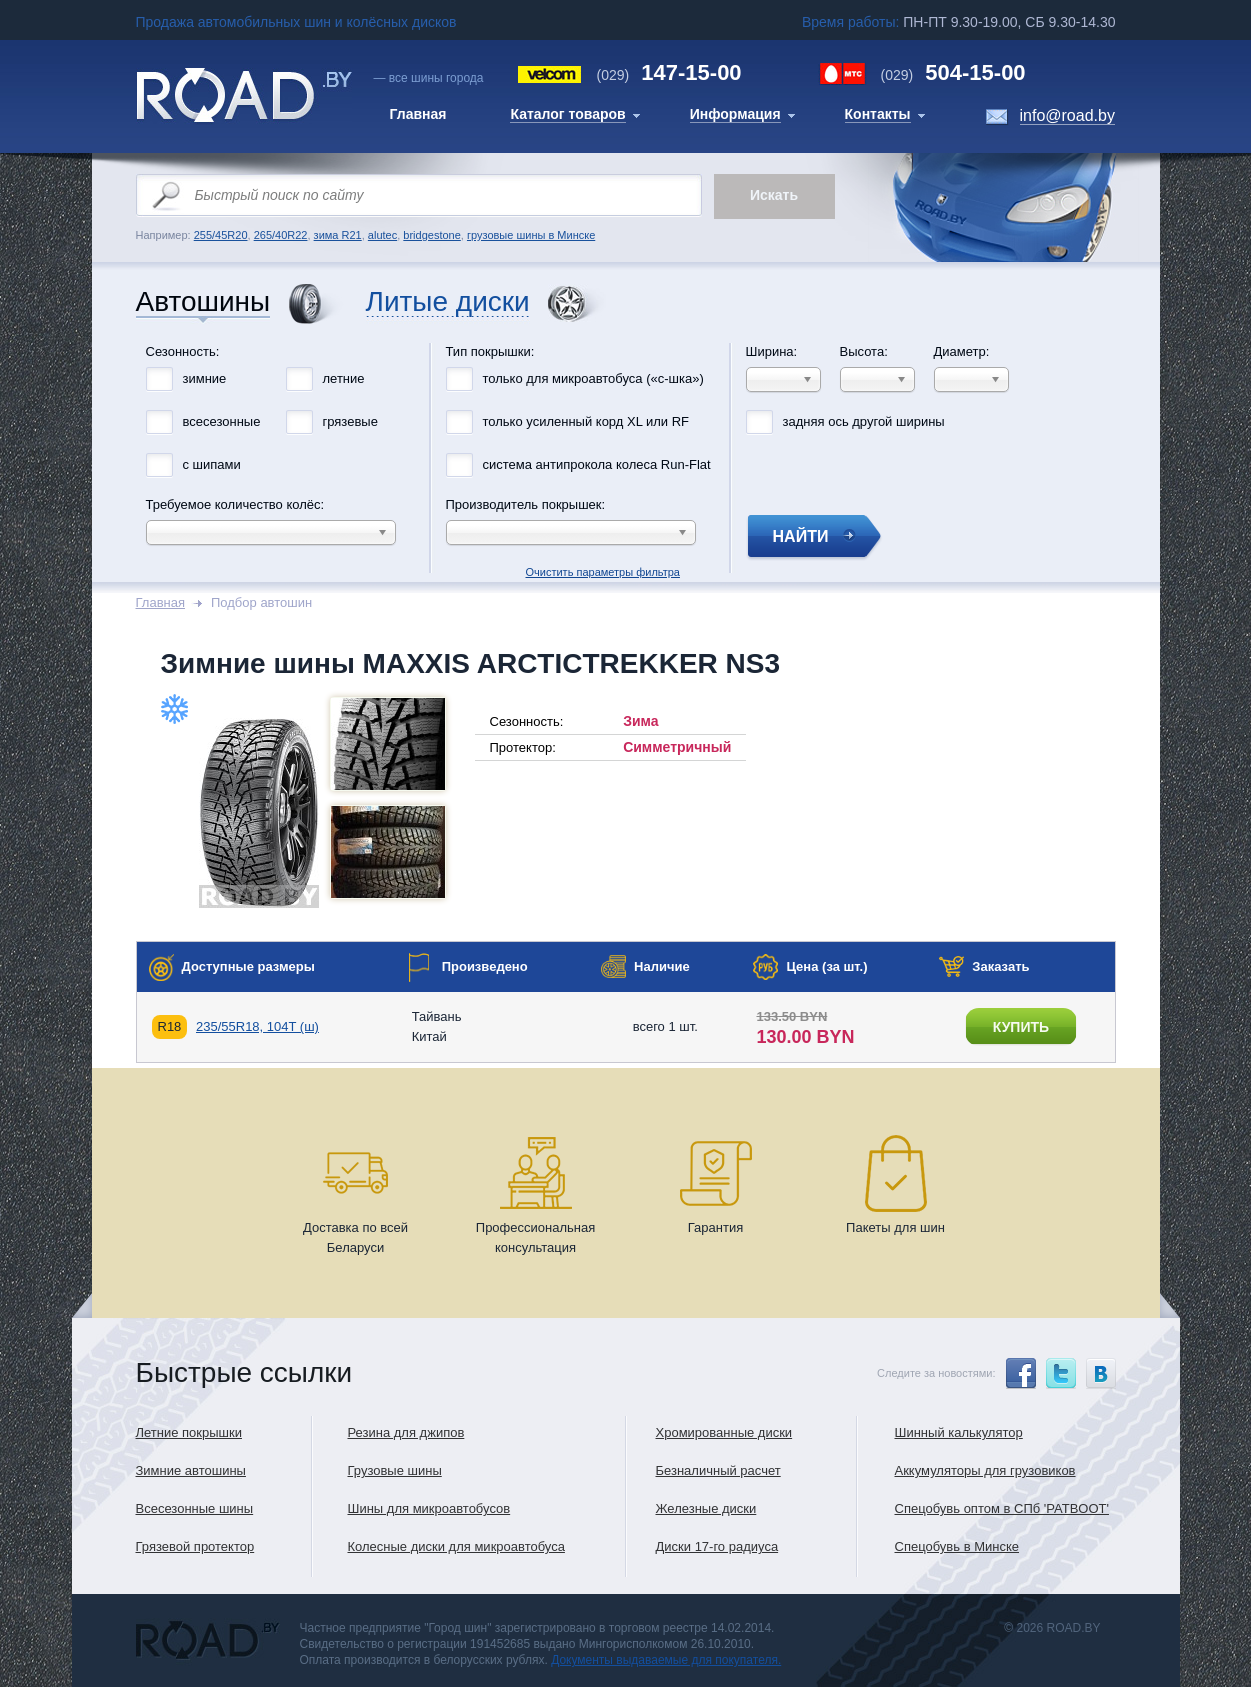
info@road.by (1067, 115)
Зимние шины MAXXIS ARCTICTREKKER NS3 (471, 663)
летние (344, 378)
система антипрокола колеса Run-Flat (597, 464)
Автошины (203, 302)
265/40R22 (281, 235)
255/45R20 (221, 235)
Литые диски (448, 302)
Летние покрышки (189, 1432)
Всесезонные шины (195, 1508)
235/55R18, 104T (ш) (257, 1026)
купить (1021, 1027)
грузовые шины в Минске (531, 235)
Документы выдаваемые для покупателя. (666, 1660)
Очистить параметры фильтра (626, 338)
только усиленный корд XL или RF (586, 421)
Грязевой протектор (195, 1546)
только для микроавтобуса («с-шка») (593, 378)
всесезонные (222, 421)
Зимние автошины (191, 1470)
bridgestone (432, 235)
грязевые (350, 421)
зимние (205, 378)
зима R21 (338, 235)
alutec (382, 235)
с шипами (212, 464)
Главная (160, 602)
